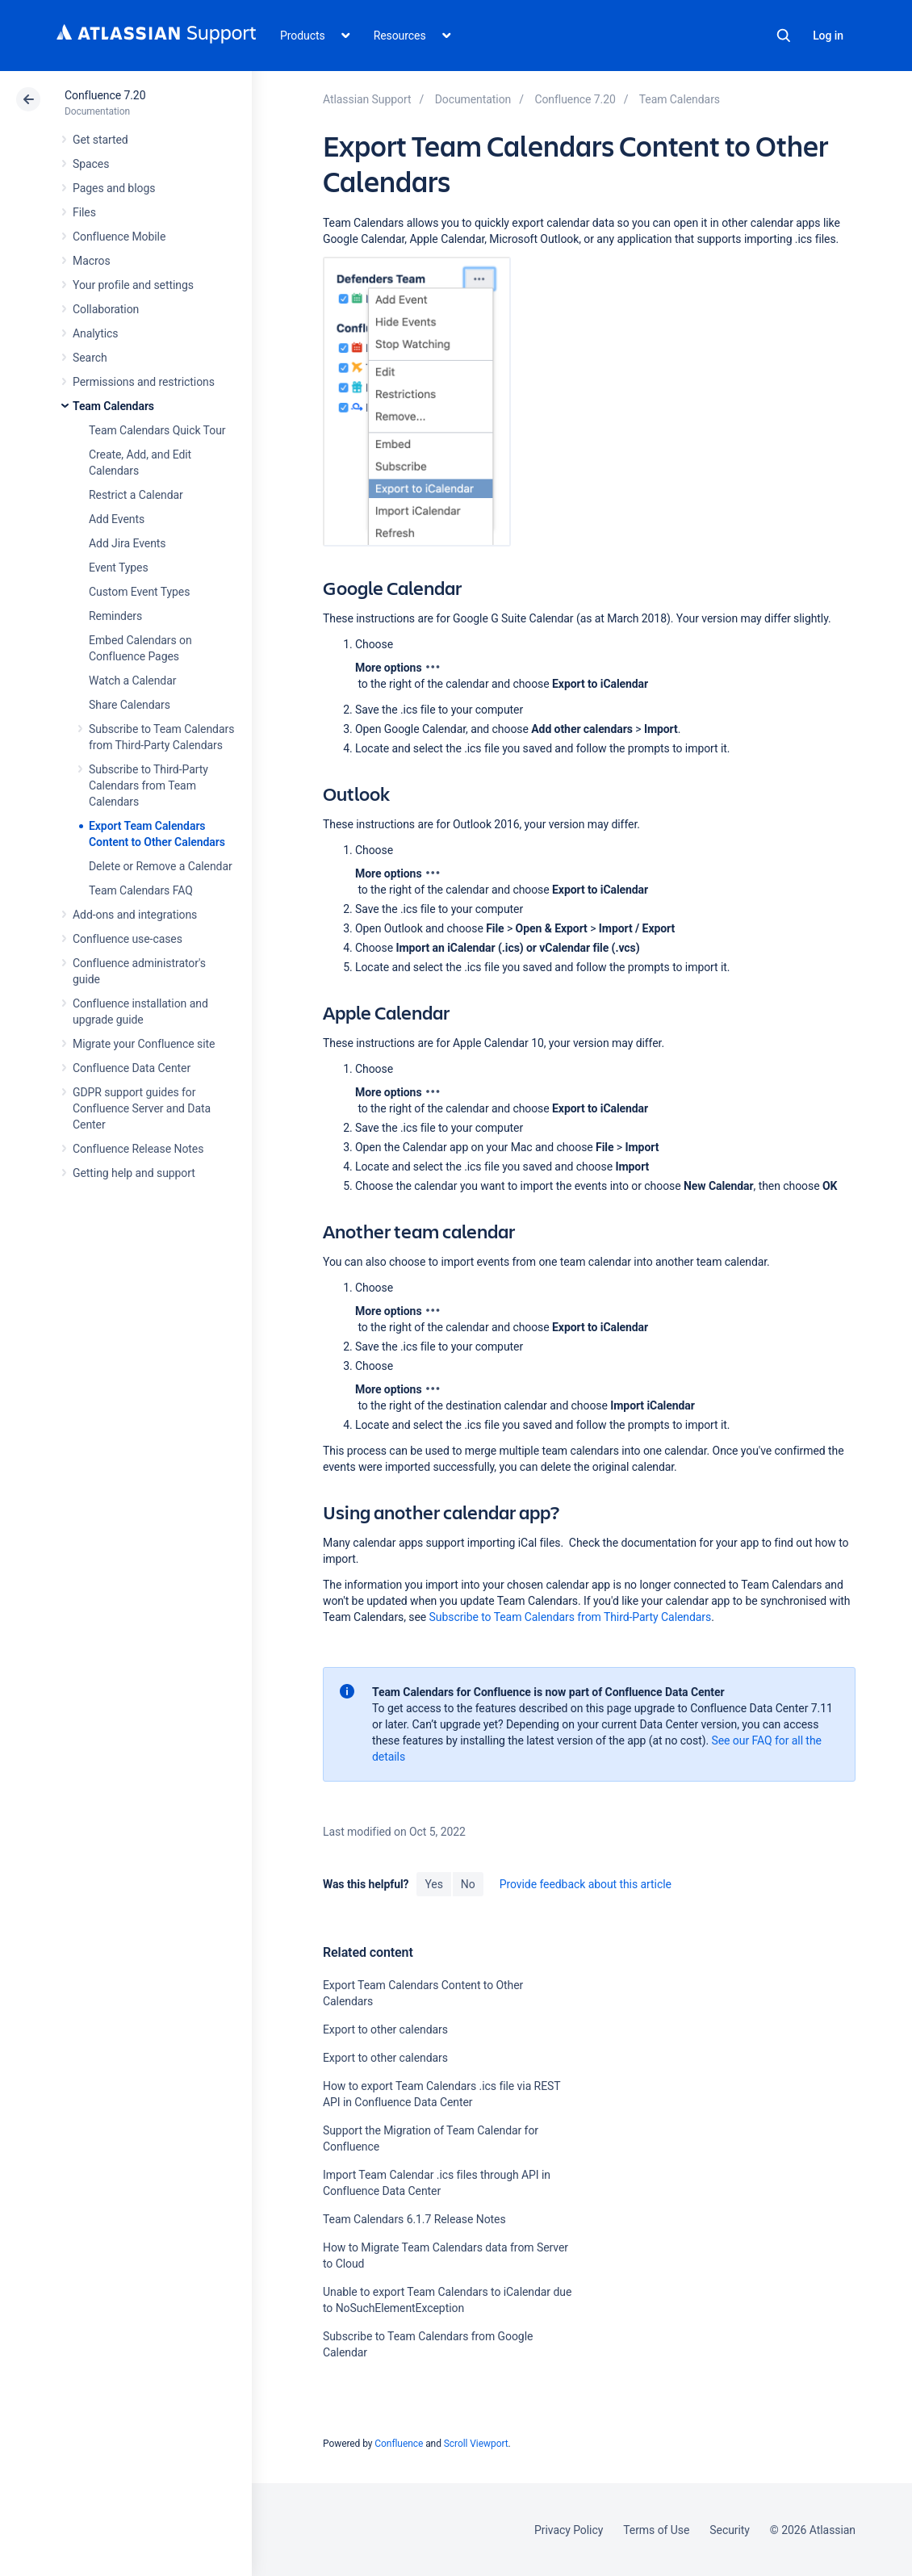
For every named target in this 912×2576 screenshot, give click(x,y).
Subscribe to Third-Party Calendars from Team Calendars (148, 785)
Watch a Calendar (132, 680)
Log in (828, 35)
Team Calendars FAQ (141, 890)
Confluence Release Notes (138, 1148)
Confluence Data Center (131, 1068)
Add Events (116, 519)
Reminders (115, 615)
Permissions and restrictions (144, 381)
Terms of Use (656, 2530)
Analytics (95, 333)
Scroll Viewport (476, 2443)
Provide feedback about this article (585, 1884)
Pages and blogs (114, 188)
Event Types (119, 567)
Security (729, 2530)
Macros (92, 260)
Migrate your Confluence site (144, 1043)
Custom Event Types (139, 591)
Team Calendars (113, 406)
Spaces (91, 163)
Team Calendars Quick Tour (157, 430)
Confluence (398, 2443)
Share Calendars (129, 704)
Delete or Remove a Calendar (160, 866)
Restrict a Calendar (136, 494)
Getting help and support (134, 1173)
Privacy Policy (568, 2530)
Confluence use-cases (127, 938)
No (468, 1884)
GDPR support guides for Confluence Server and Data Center (142, 1108)
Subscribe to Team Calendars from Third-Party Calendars (570, 1617)
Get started (100, 139)
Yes (433, 1884)
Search (784, 35)
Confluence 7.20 (105, 95)
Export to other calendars (385, 2029)
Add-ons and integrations (135, 914)
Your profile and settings (133, 285)
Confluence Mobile (119, 236)
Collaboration (106, 309)
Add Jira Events (127, 543)
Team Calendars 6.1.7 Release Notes (414, 2219)
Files (84, 212)
